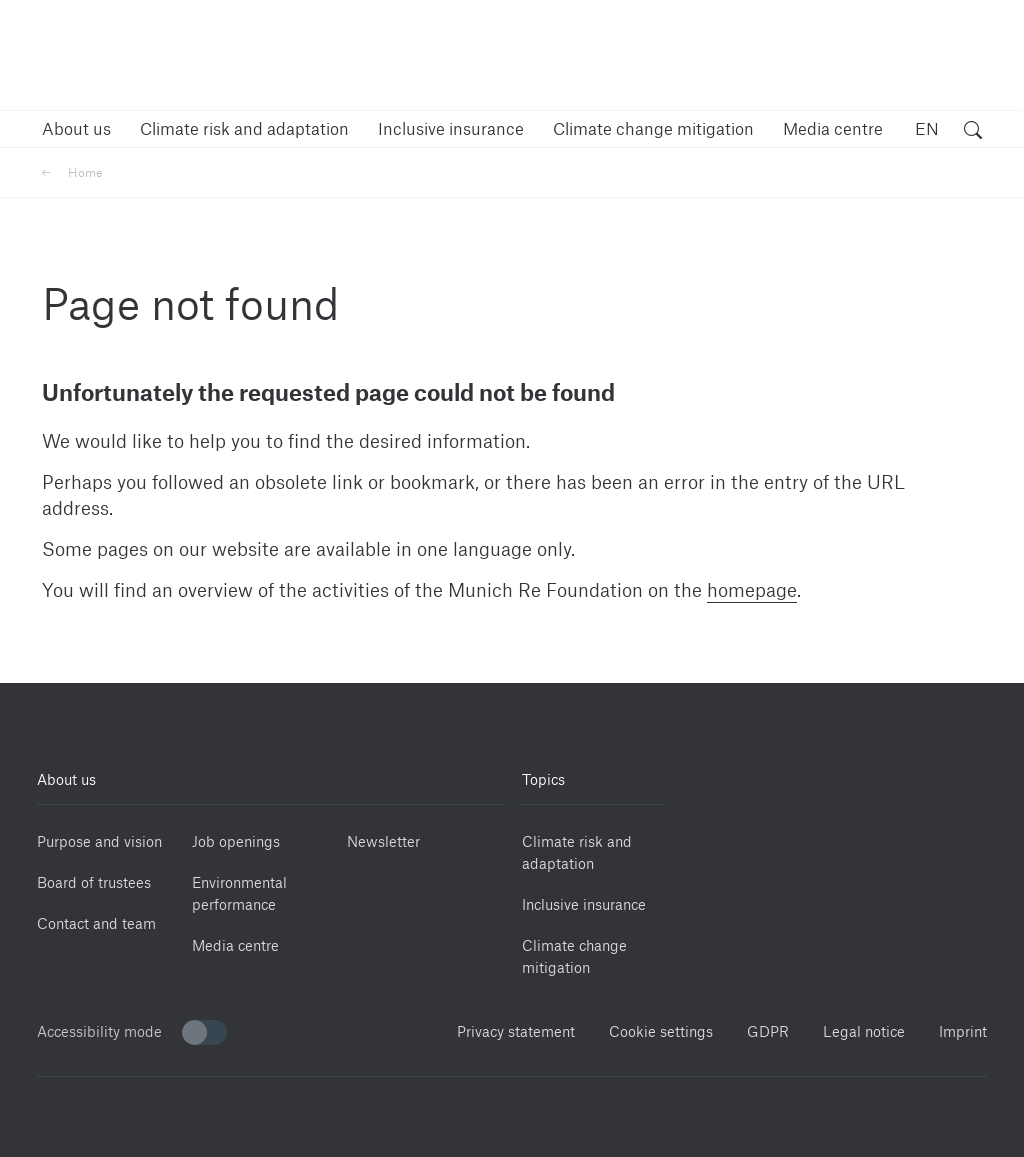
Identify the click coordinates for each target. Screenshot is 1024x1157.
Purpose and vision (99, 841)
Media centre (235, 945)
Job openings (236, 841)
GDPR (768, 1031)
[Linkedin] (709, 773)
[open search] (973, 132)
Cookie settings (661, 1031)
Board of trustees (94, 882)
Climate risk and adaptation (577, 852)
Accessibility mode (132, 1032)
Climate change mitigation (574, 956)
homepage (752, 590)
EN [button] (927, 128)
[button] (76, 128)
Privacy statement (516, 1031)
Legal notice (864, 1031)
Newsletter (383, 841)
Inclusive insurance (584, 904)
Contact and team (96, 923)
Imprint (963, 1031)
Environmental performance (239, 893)
